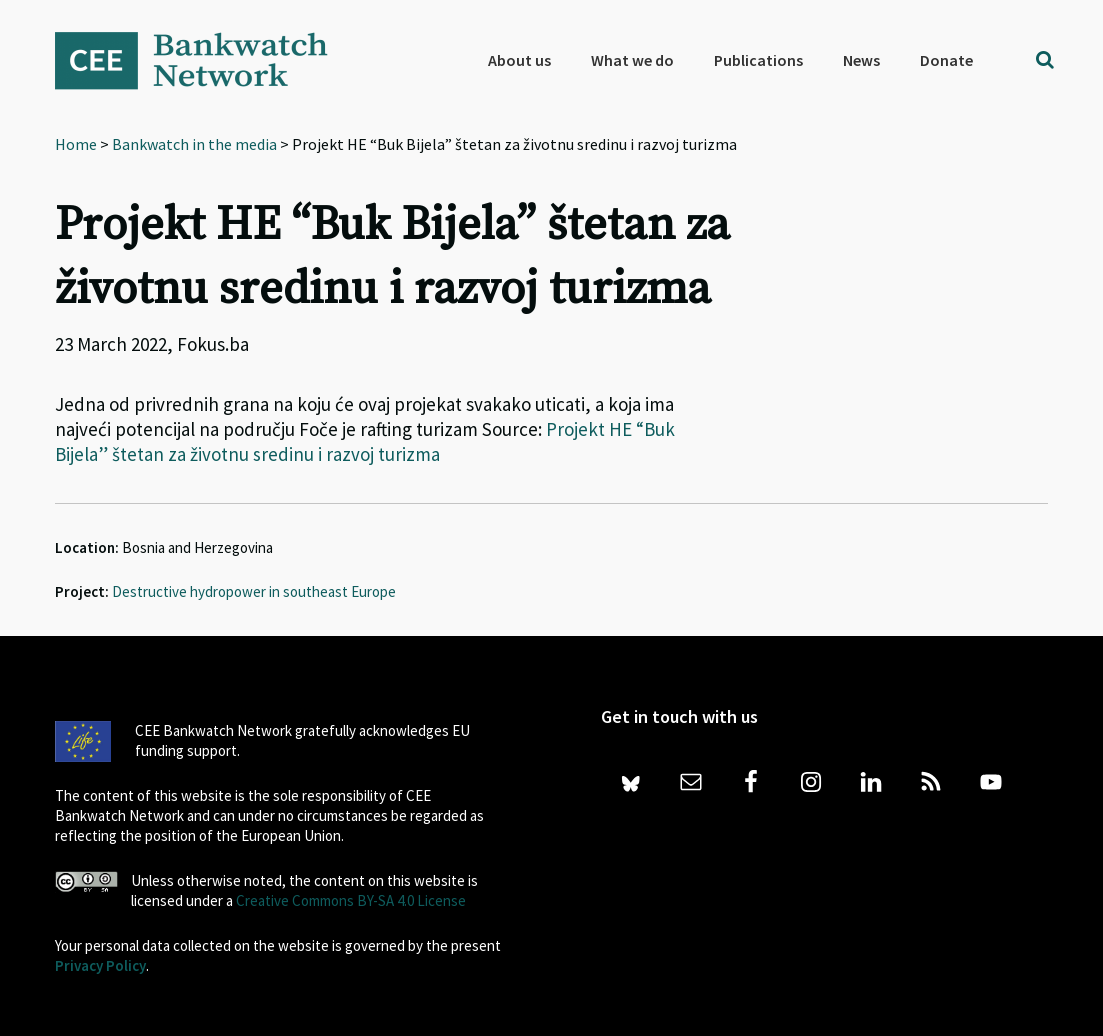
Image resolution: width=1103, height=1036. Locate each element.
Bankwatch (205, 60)
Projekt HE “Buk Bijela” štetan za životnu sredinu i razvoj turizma (365, 441)
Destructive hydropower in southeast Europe (254, 591)
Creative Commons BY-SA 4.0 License (351, 900)
